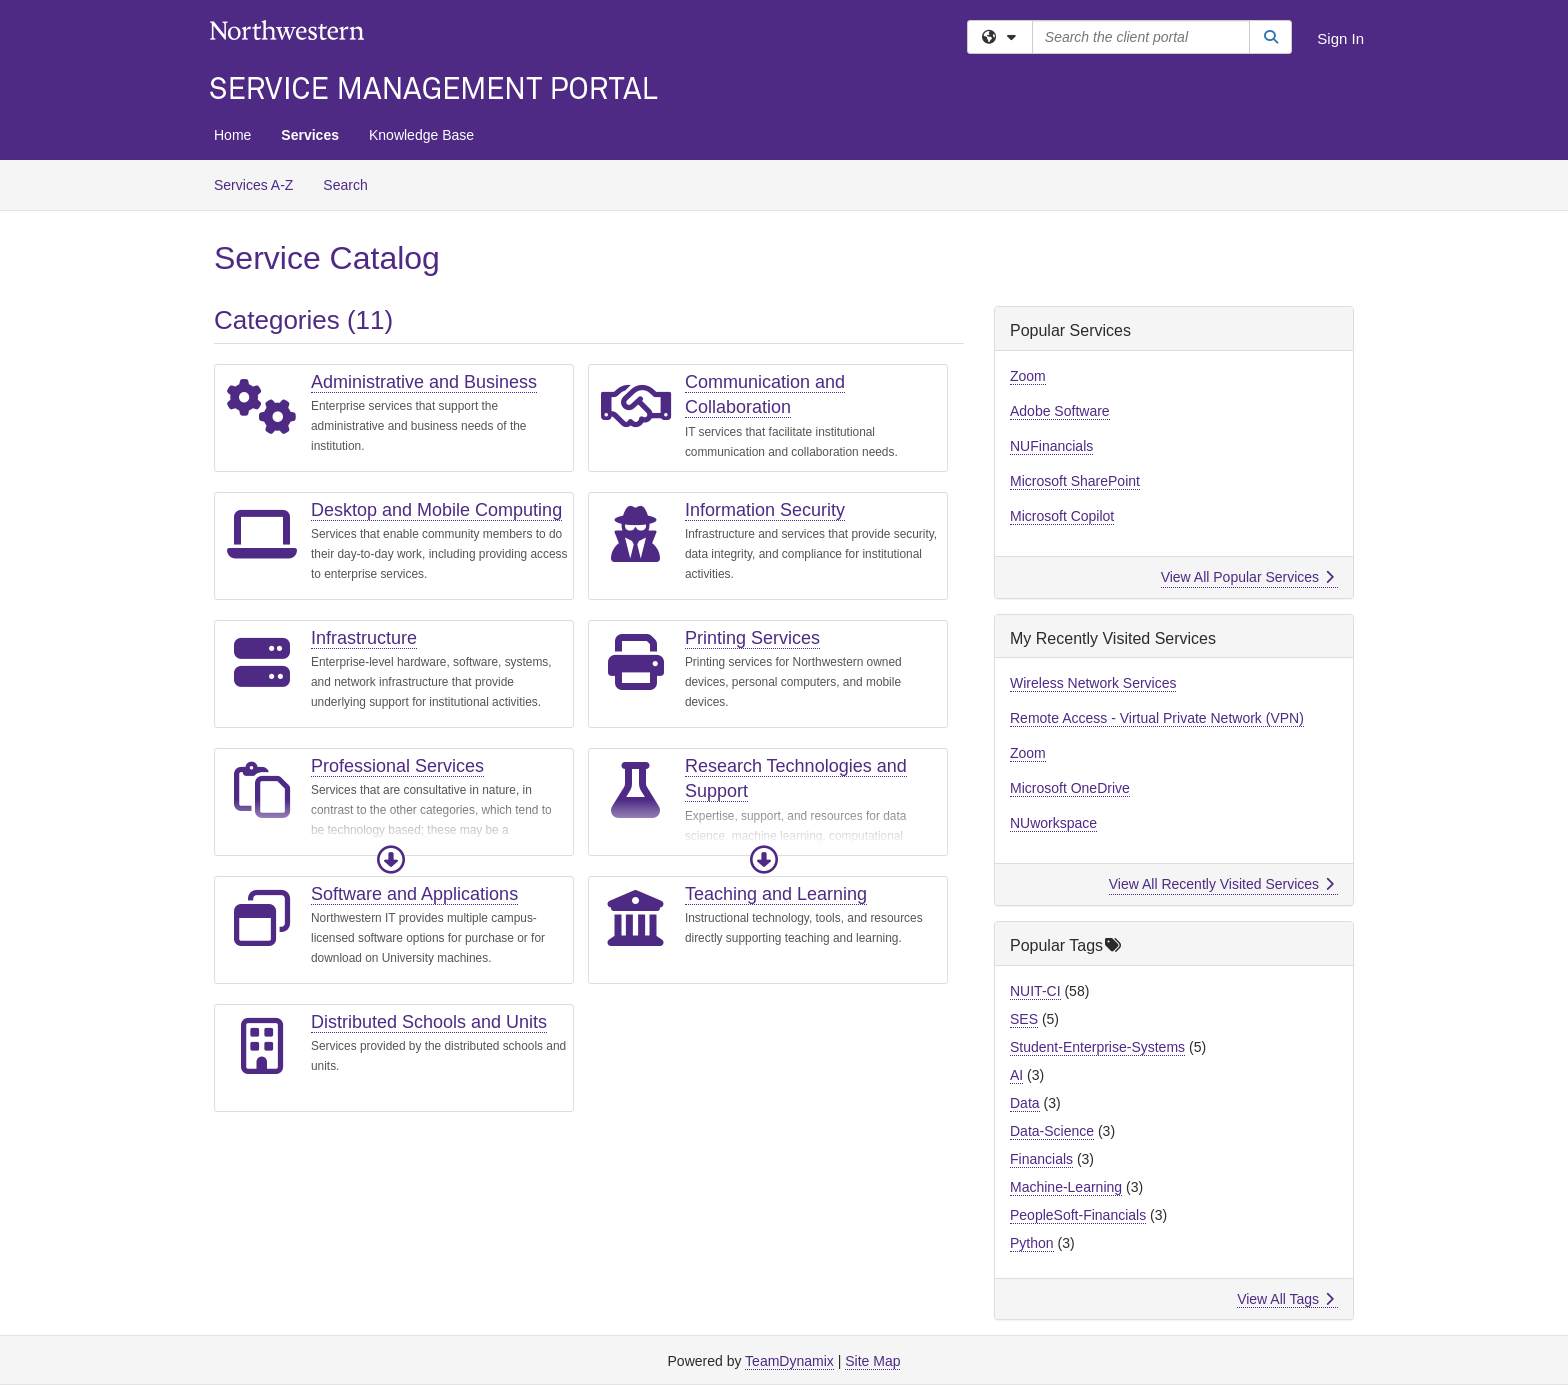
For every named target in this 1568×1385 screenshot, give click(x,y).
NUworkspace (1053, 823)
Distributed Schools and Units (429, 1022)
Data (1025, 1103)
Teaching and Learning (776, 894)
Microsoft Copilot (1062, 516)
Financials (1041, 1159)
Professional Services (397, 766)
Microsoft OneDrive (1070, 788)
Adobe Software (1060, 411)
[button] (391, 860)
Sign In (1340, 38)
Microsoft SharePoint (1075, 481)
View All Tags (1285, 1299)
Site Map (872, 1361)
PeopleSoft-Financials (1078, 1215)
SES (1024, 1019)
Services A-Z (253, 185)
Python (1032, 1243)
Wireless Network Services (1093, 683)
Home (232, 135)
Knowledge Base (421, 135)
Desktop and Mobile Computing (436, 510)
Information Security (765, 510)
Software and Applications (414, 894)
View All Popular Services (1247, 577)
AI (1016, 1075)
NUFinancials (1051, 446)
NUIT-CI (1035, 991)
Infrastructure (364, 638)
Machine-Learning (1066, 1187)
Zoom (1028, 376)
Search (352, 183)
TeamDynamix (789, 1361)
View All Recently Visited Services (1221, 884)
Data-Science (1052, 1131)
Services (310, 135)
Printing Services (752, 638)
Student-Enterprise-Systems (1097, 1047)
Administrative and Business (424, 382)
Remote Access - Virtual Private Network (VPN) (1157, 718)
